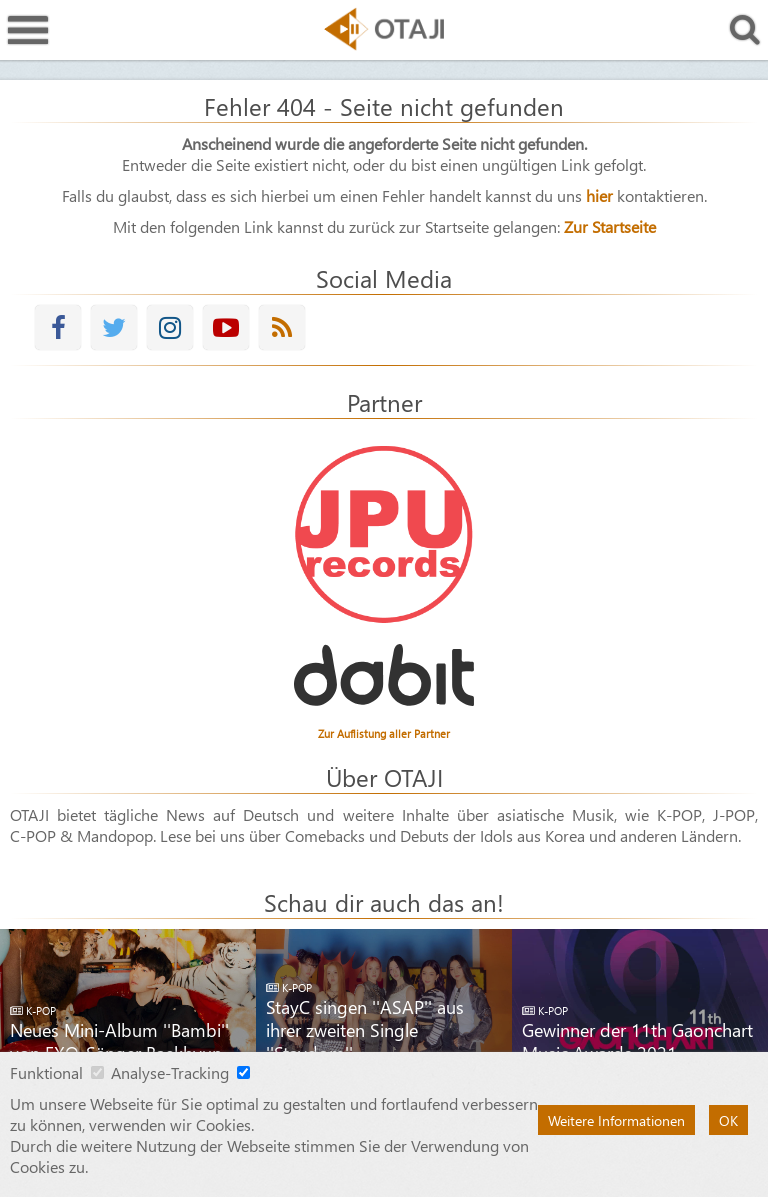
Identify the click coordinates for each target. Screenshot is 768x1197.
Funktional (46, 1072)
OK (728, 1120)
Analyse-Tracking (170, 1072)
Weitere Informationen (616, 1120)
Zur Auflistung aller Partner (384, 733)
